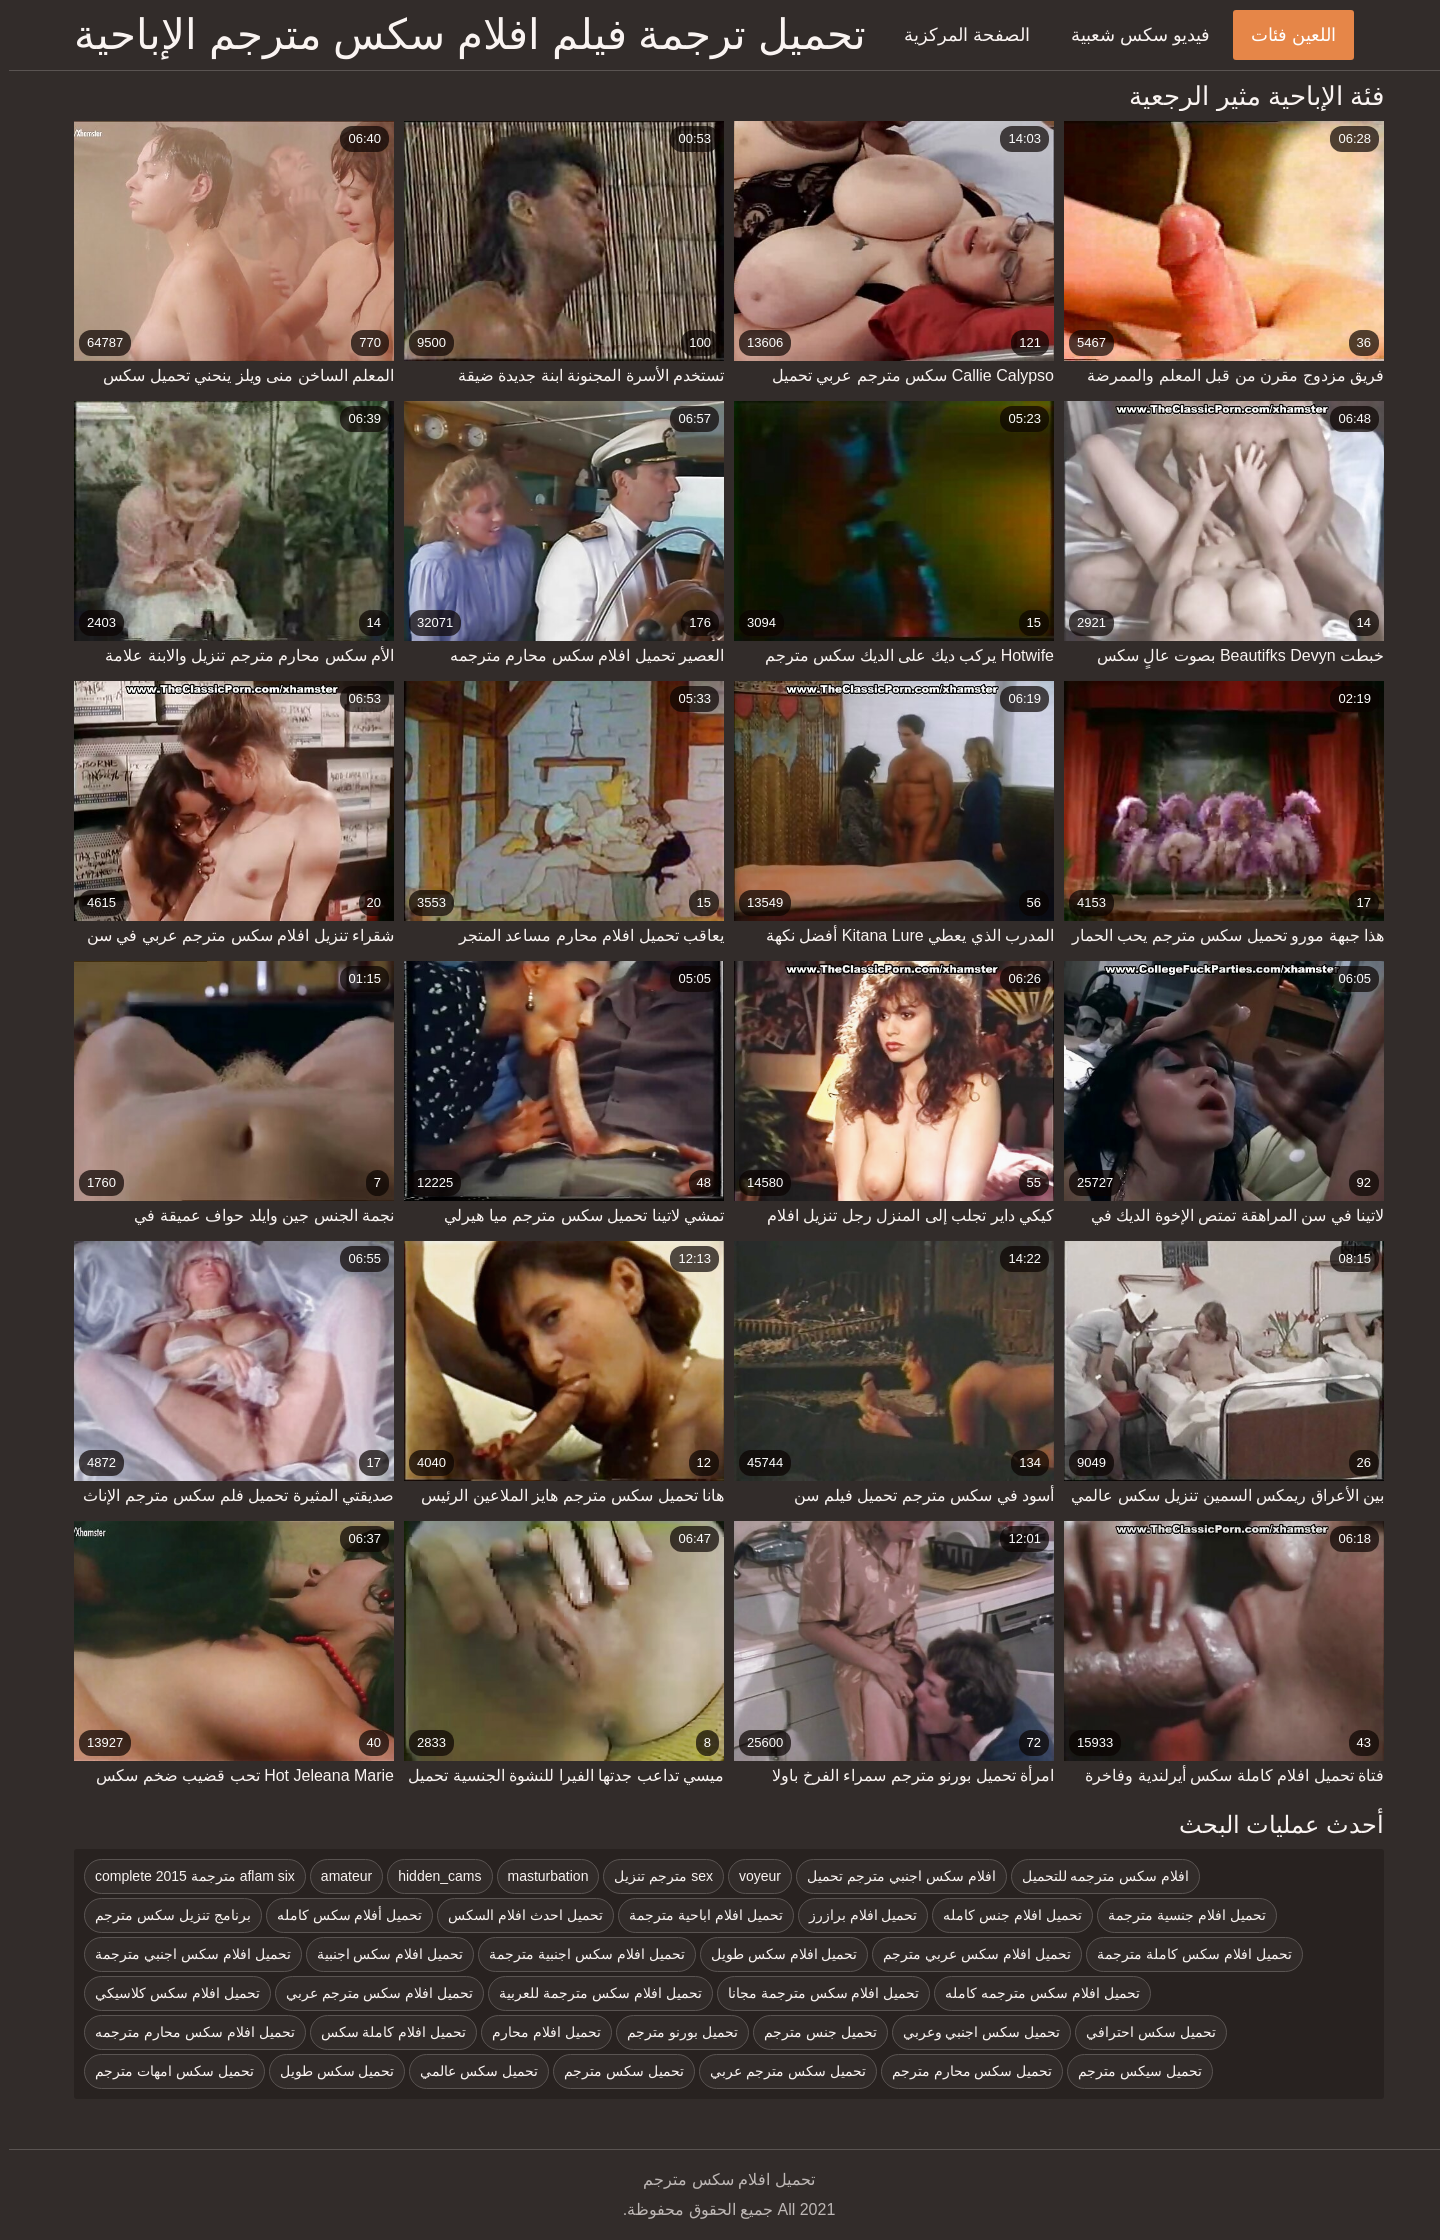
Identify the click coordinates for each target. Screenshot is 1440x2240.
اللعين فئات (1284, 35)
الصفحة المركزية (958, 35)
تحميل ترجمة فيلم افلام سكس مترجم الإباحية (461, 34)
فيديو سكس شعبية (1131, 35)
